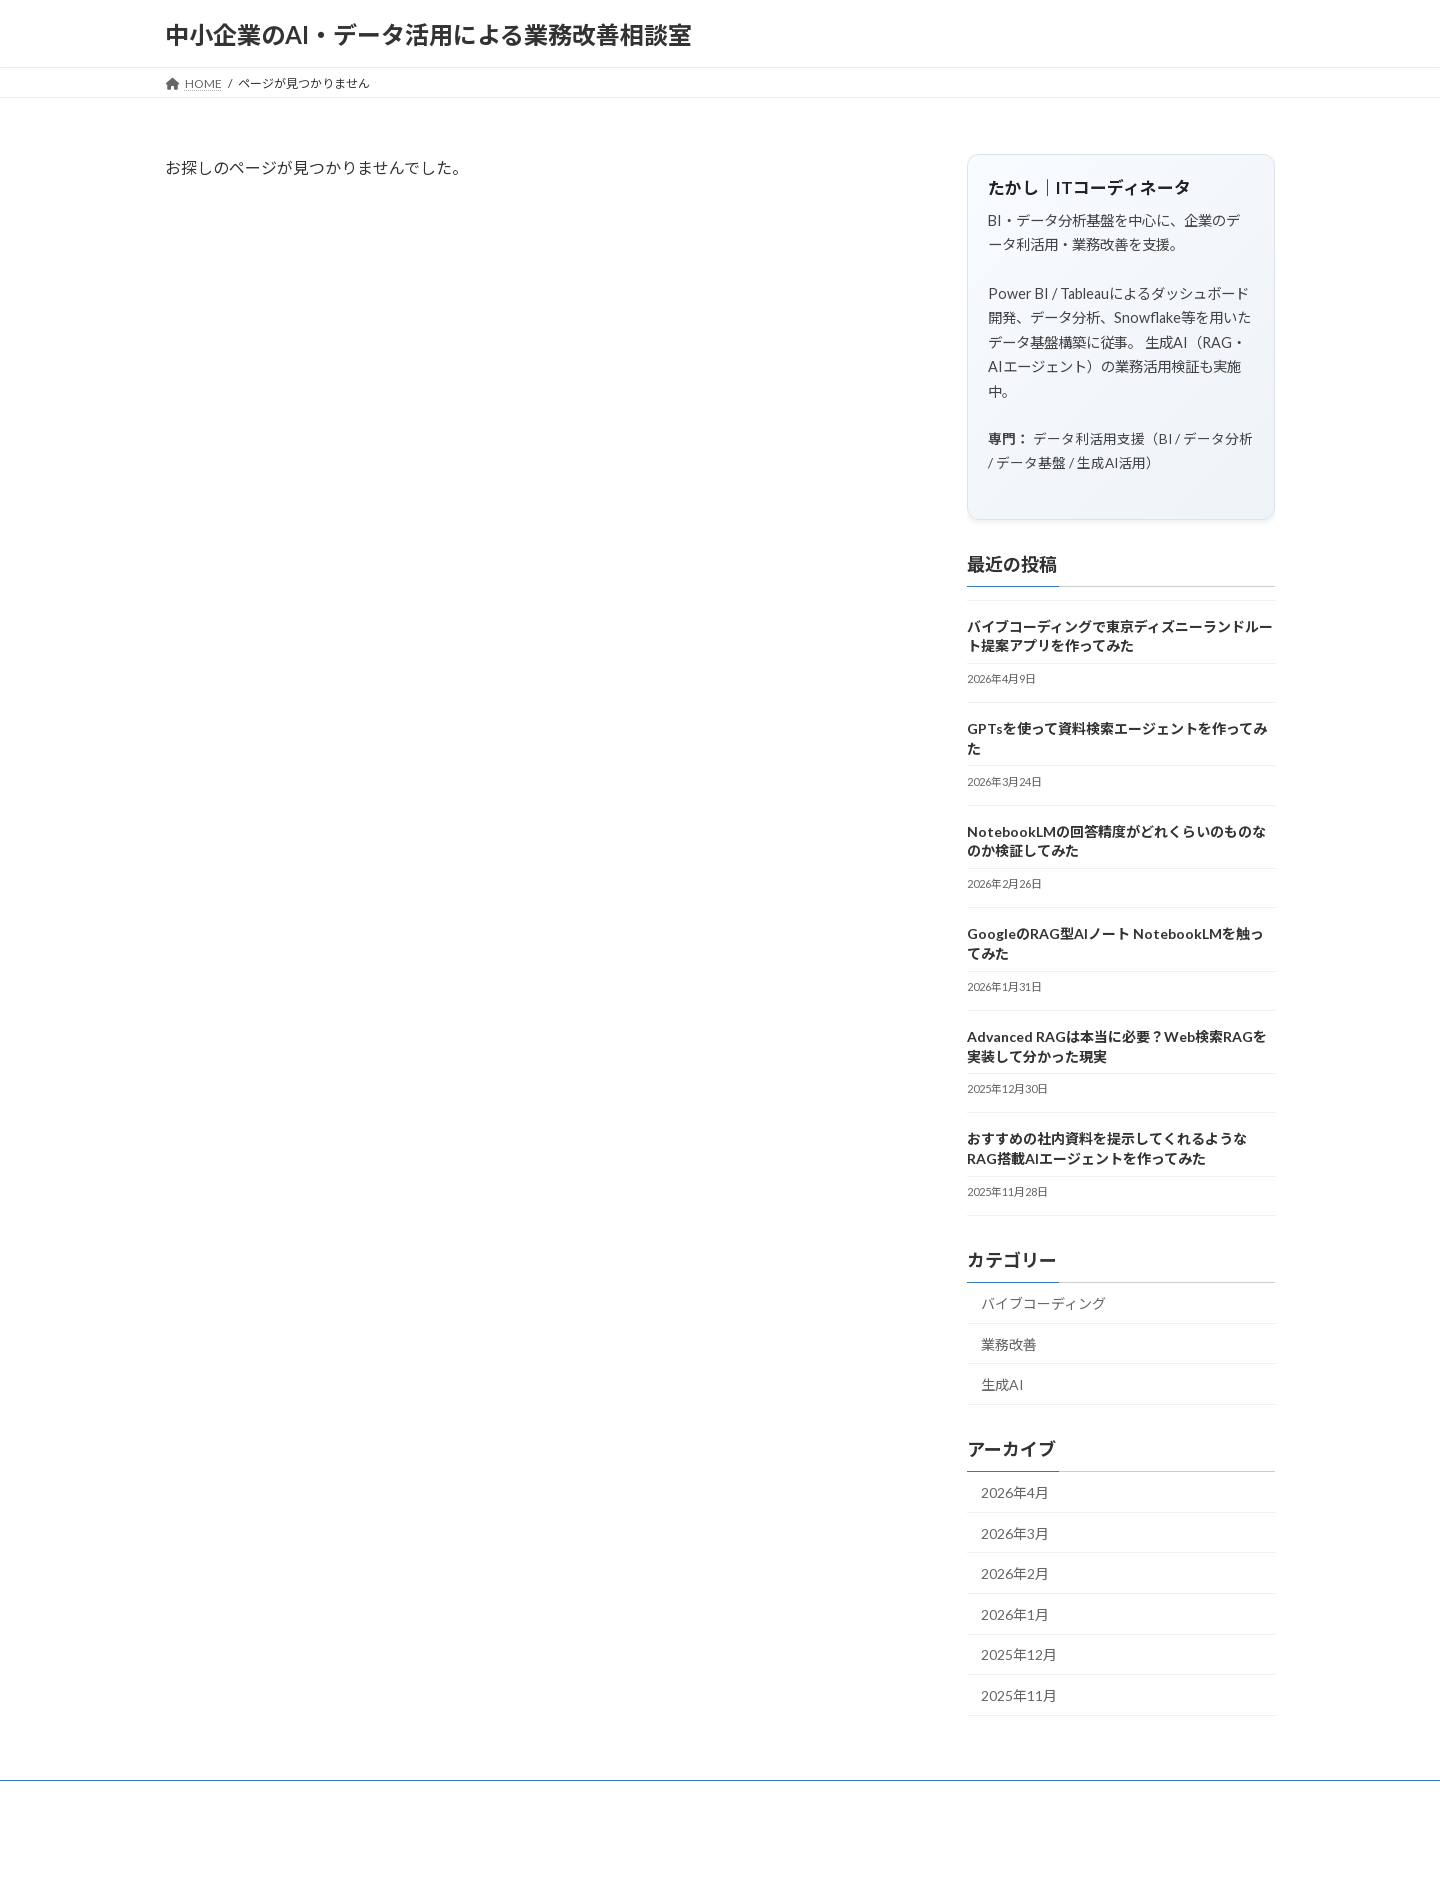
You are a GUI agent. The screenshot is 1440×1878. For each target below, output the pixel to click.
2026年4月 (1015, 1492)
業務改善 (1009, 1344)
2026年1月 (1015, 1614)
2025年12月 (1019, 1655)
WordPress (612, 1842)
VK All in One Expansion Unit (849, 1842)
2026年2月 (1015, 1573)
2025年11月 (1019, 1695)
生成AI (1002, 1384)
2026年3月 (1015, 1533)
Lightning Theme (715, 1842)
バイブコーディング (1043, 1303)
